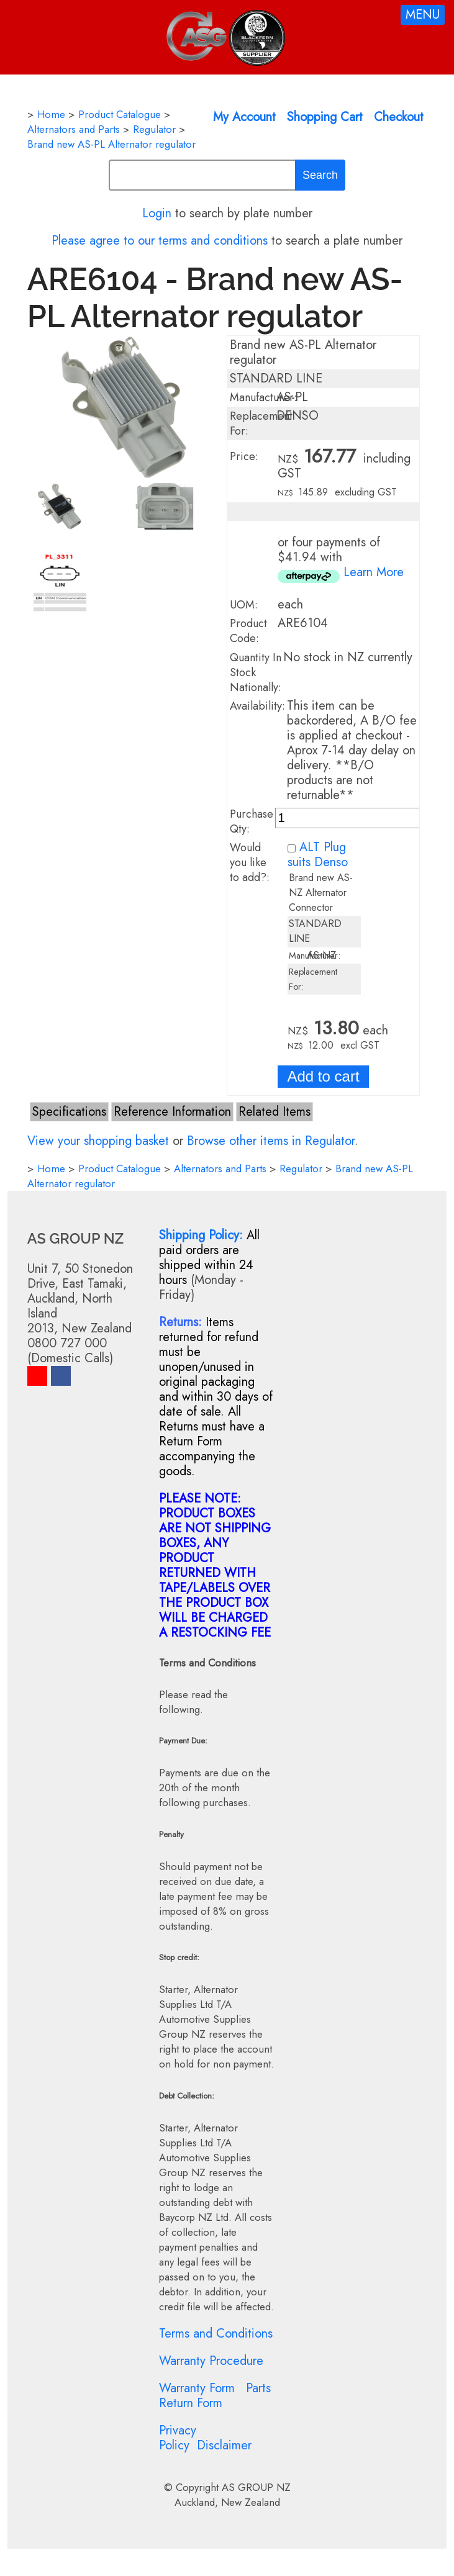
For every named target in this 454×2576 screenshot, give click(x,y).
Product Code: (248, 630)
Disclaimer (224, 2445)
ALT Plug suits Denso (318, 854)
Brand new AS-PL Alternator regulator (111, 144)
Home (51, 114)
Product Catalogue (119, 114)
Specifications (69, 1112)
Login (156, 213)
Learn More (373, 572)
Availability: (257, 706)
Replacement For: (261, 423)
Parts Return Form (215, 2395)
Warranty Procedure (211, 2361)
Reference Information (172, 1112)
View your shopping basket (98, 1141)
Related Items (274, 1112)
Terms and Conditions (216, 2334)
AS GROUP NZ (256, 2487)
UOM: (244, 605)
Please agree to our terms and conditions (160, 241)
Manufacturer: (263, 397)
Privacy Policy (177, 2437)
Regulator (154, 129)
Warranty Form (197, 2388)
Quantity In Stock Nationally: (255, 672)
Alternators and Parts (73, 129)
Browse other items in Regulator (271, 1141)
